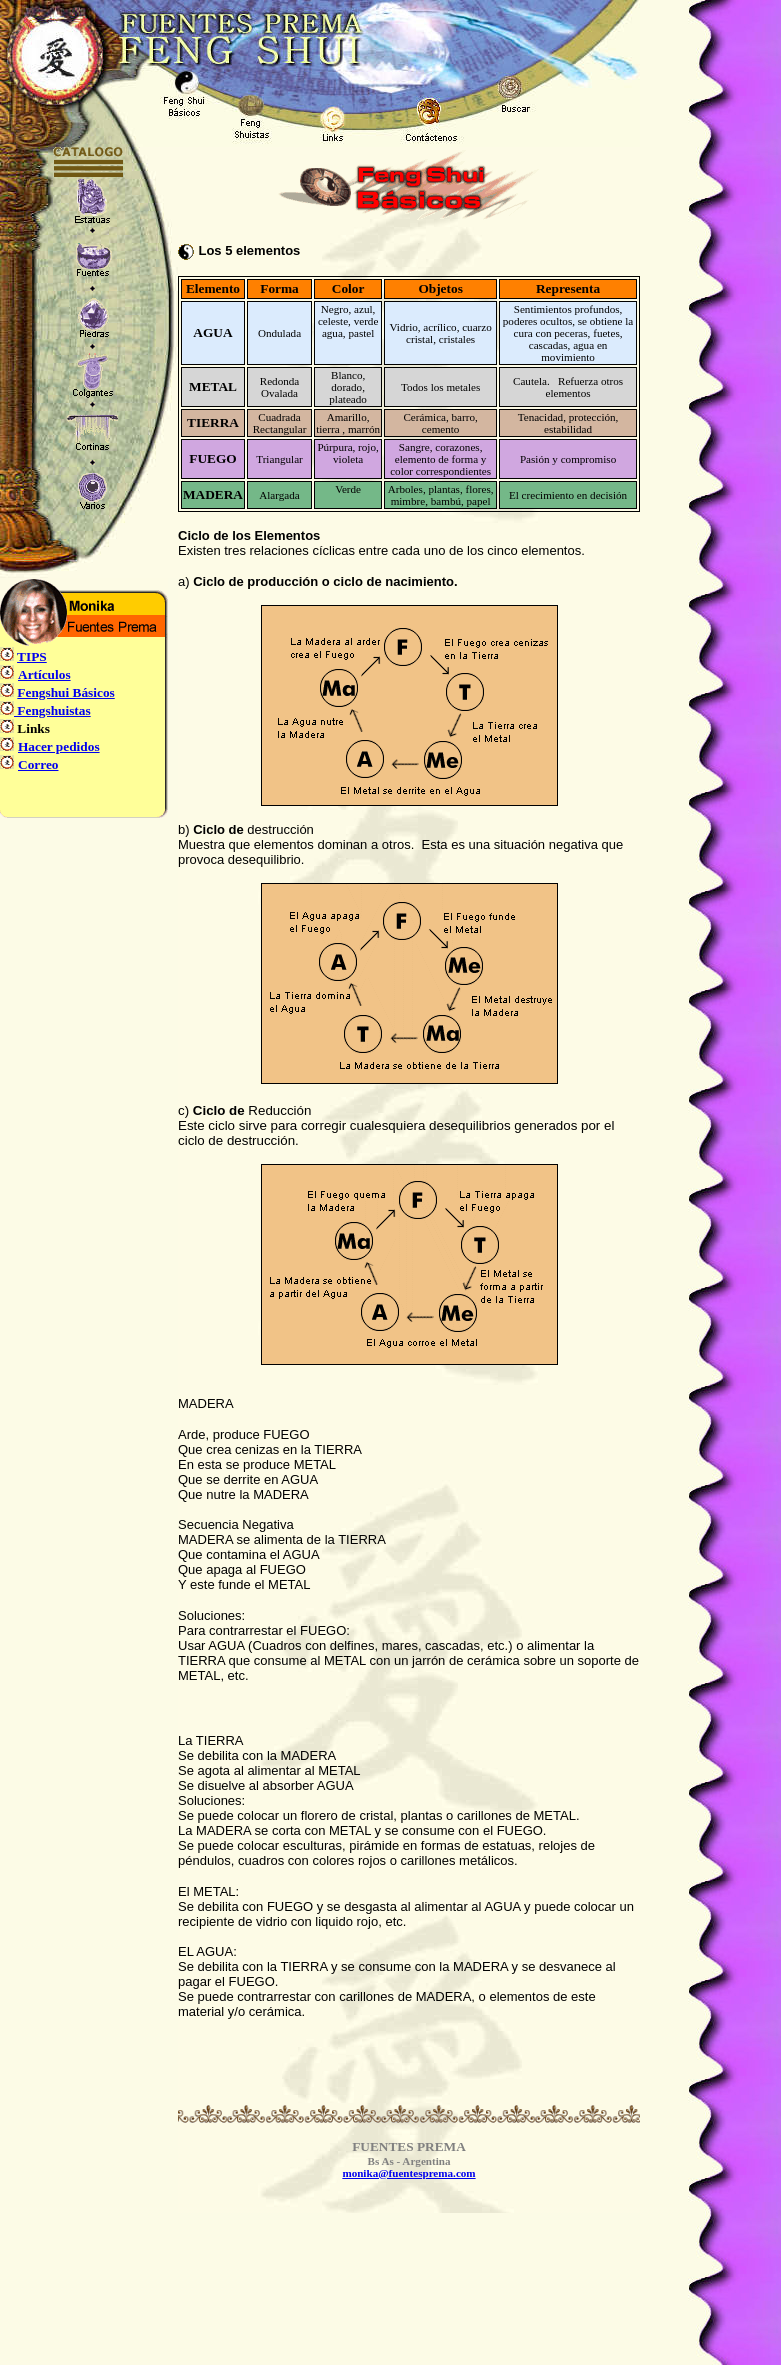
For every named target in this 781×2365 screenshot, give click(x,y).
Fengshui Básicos (65, 692)
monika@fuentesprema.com (408, 2173)
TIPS (32, 656)
